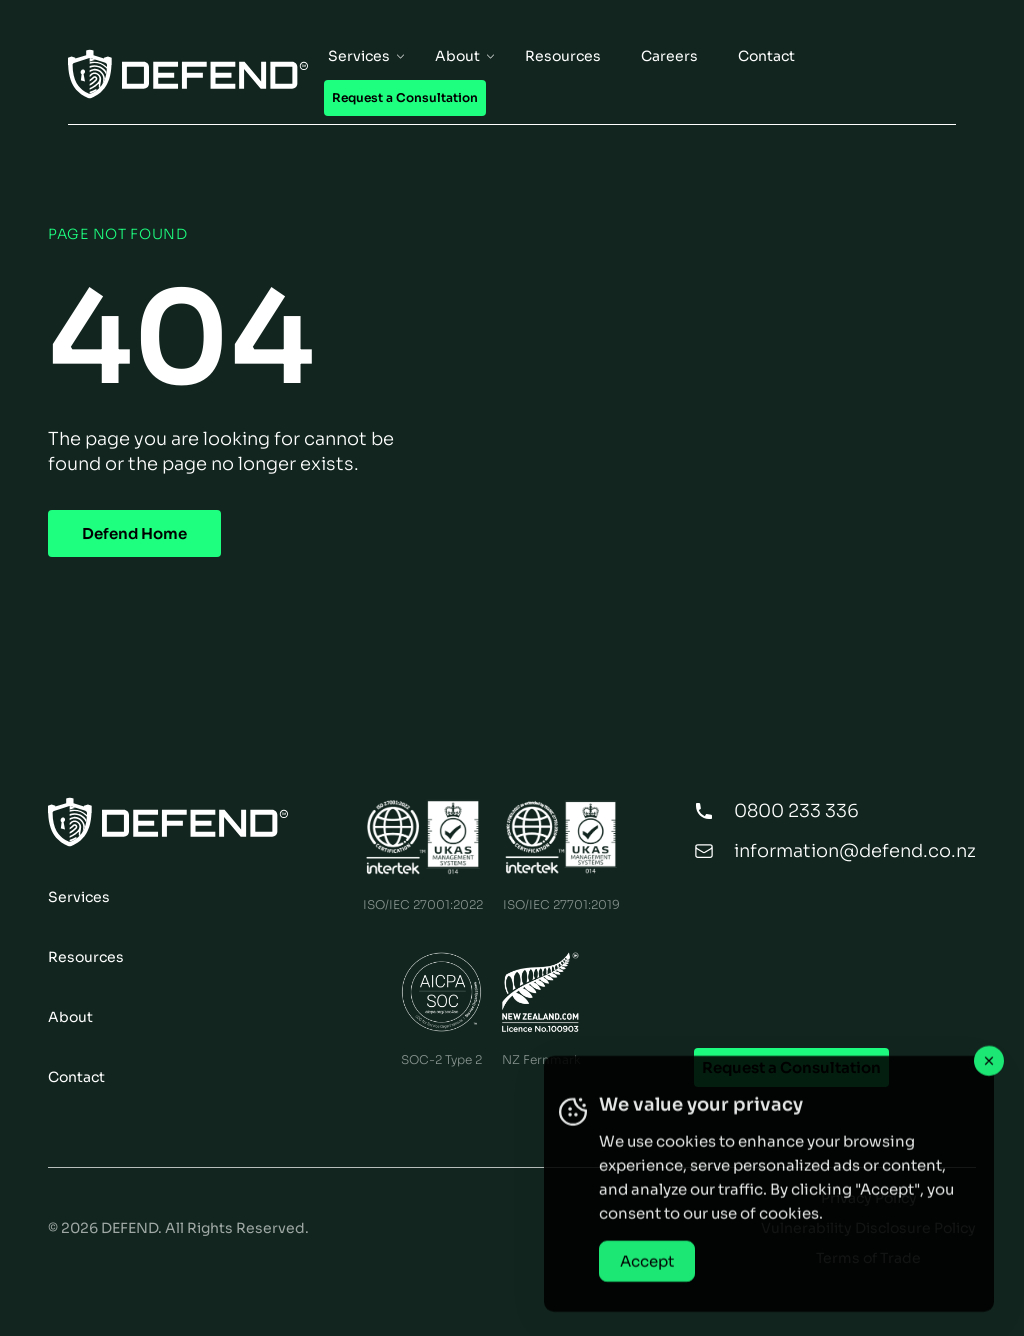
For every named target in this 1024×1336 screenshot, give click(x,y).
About (70, 1017)
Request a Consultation (791, 1067)
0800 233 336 (796, 811)
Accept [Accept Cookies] (647, 1273)
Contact (76, 1077)
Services (79, 897)
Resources (86, 957)
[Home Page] (188, 74)
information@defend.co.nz (855, 851)
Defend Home (134, 533)
